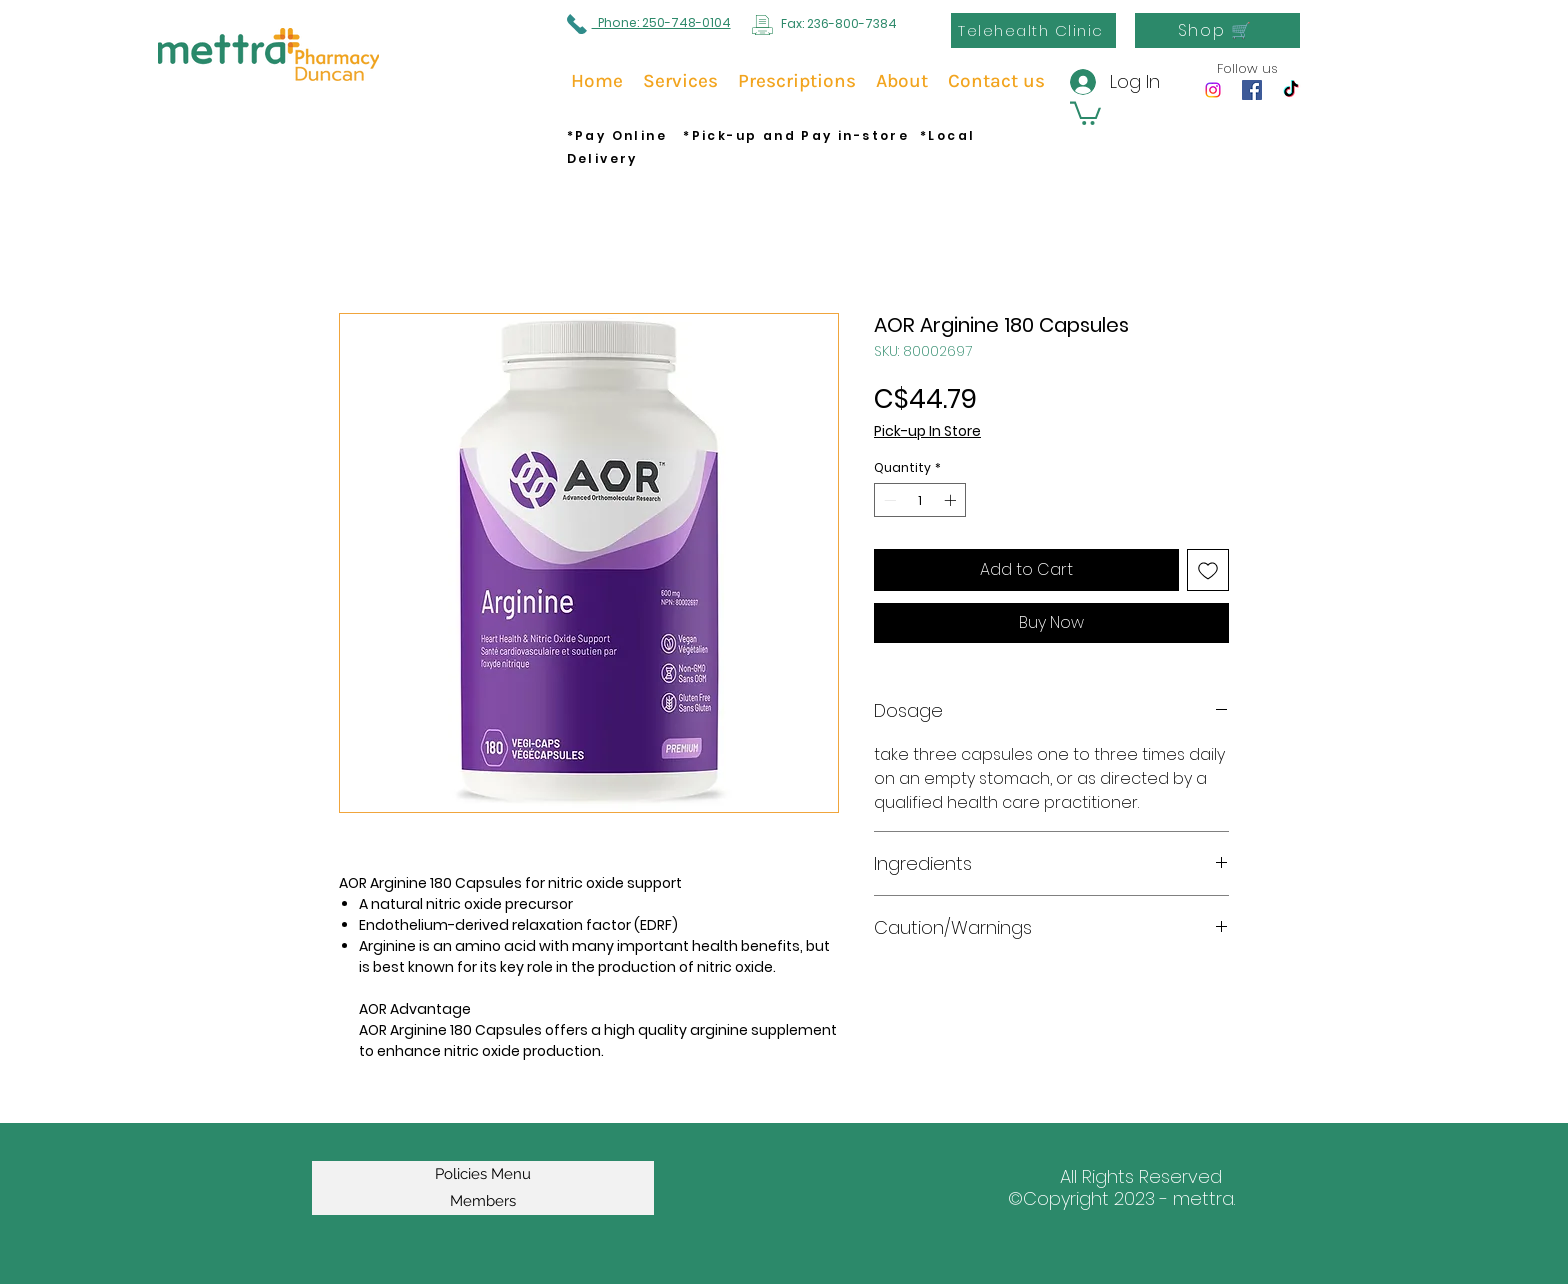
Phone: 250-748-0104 (661, 22)
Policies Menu (483, 1174)
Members (483, 1201)
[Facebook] (1252, 90)
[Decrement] (888, 500)
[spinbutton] (920, 500)
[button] (1085, 112)
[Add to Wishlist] (1208, 570)
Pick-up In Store (927, 431)
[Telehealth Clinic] (1033, 30)
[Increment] (952, 500)
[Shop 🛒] (1217, 30)
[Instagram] (1213, 90)
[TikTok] (1291, 90)
